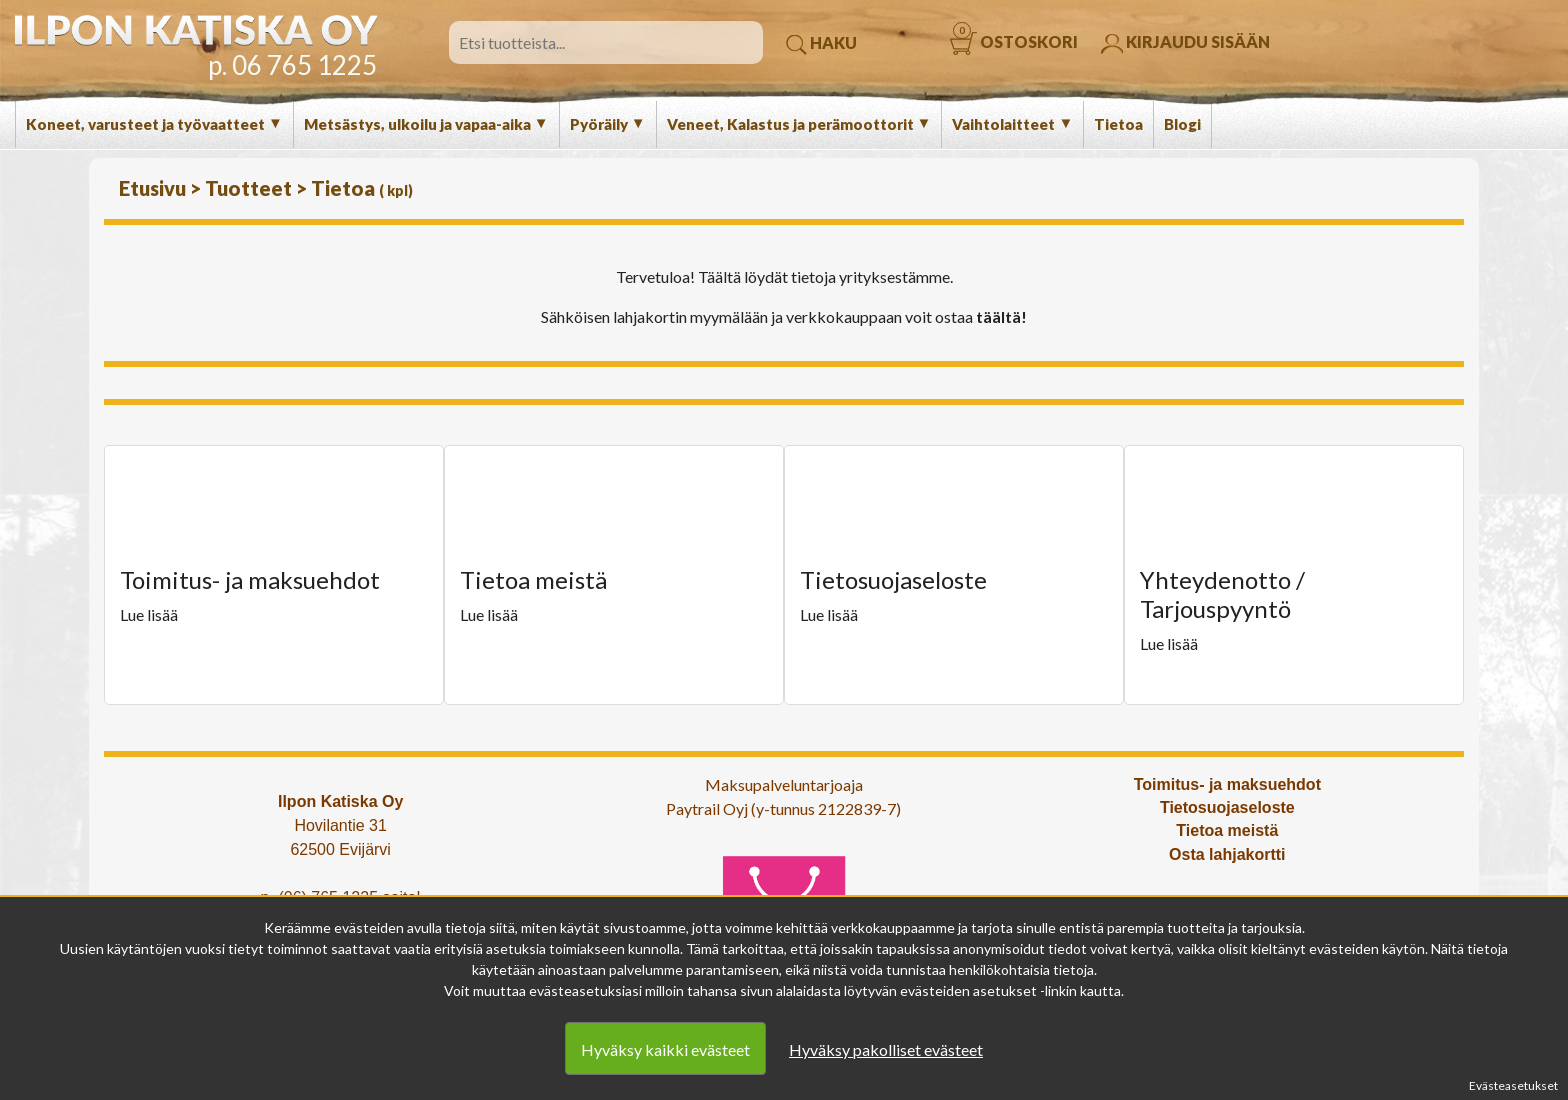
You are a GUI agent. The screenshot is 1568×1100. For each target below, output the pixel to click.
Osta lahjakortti (1227, 854)
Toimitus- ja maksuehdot (1227, 784)
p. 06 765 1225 (292, 65)
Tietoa (1118, 124)
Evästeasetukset (1513, 1085)
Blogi (1182, 124)
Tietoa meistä (1227, 830)
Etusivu (154, 188)
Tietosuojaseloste (1227, 807)
